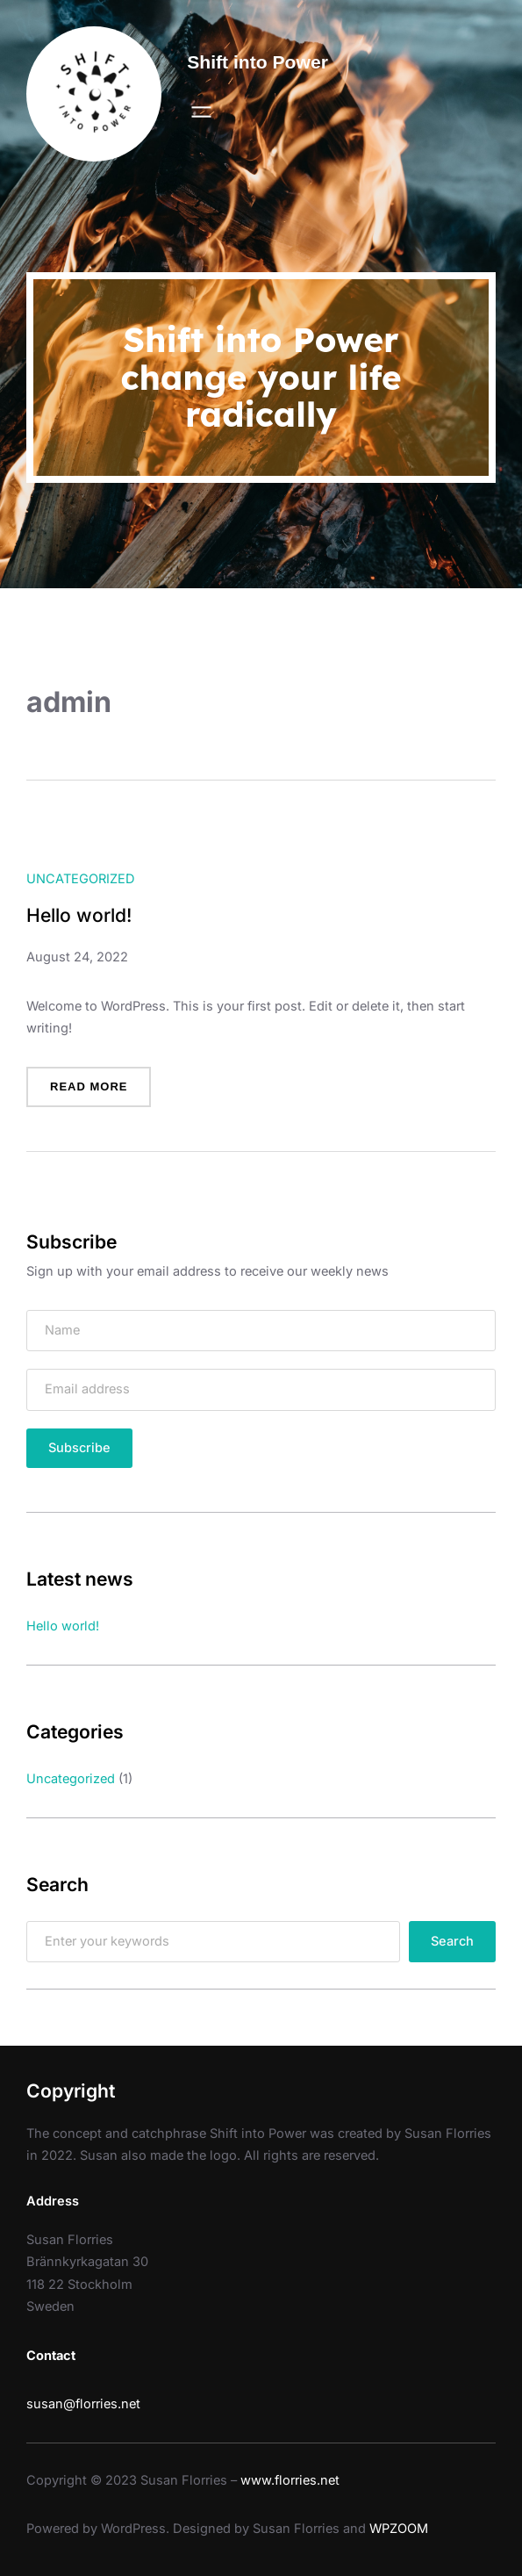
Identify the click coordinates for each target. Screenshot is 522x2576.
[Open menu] (201, 111)
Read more (94, 1092)
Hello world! (79, 915)
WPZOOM (398, 2528)
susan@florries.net (83, 2404)
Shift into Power (257, 62)
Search (452, 1941)
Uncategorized (80, 879)
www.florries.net (290, 2480)
